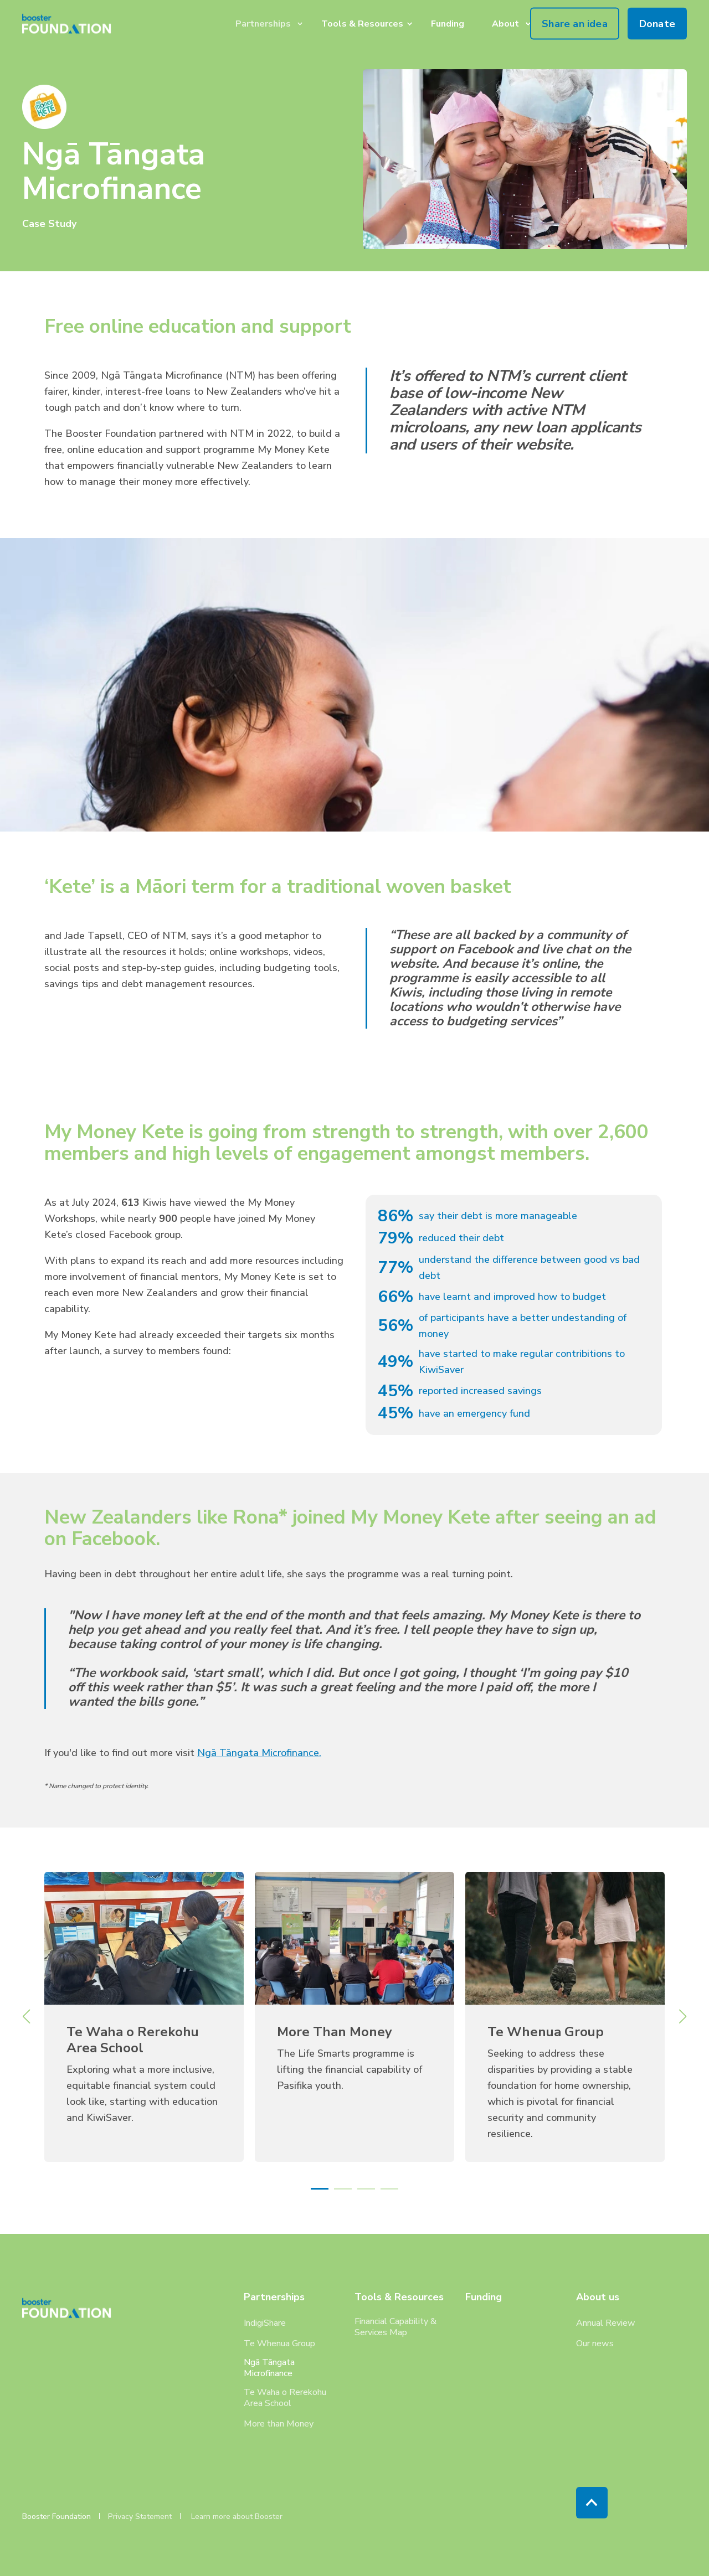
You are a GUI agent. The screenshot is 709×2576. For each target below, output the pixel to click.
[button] (319, 2189)
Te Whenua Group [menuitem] (279, 2343)
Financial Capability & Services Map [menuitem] (395, 2327)
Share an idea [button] (575, 23)
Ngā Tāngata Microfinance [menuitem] (269, 2368)
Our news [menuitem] (595, 2343)
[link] (144, 2017)
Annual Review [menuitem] (605, 2323)
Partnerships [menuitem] (274, 2298)
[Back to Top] (592, 2502)
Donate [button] (657, 23)
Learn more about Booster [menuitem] (236, 2517)
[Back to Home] (70, 23)
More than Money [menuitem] (279, 2423)
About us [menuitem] (597, 2298)
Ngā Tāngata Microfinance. (259, 1752)
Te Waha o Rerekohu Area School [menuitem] (285, 2398)
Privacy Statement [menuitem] (140, 2517)
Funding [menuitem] (483, 2298)
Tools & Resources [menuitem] (399, 2298)
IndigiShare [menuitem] (265, 2323)
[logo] (70, 2308)
